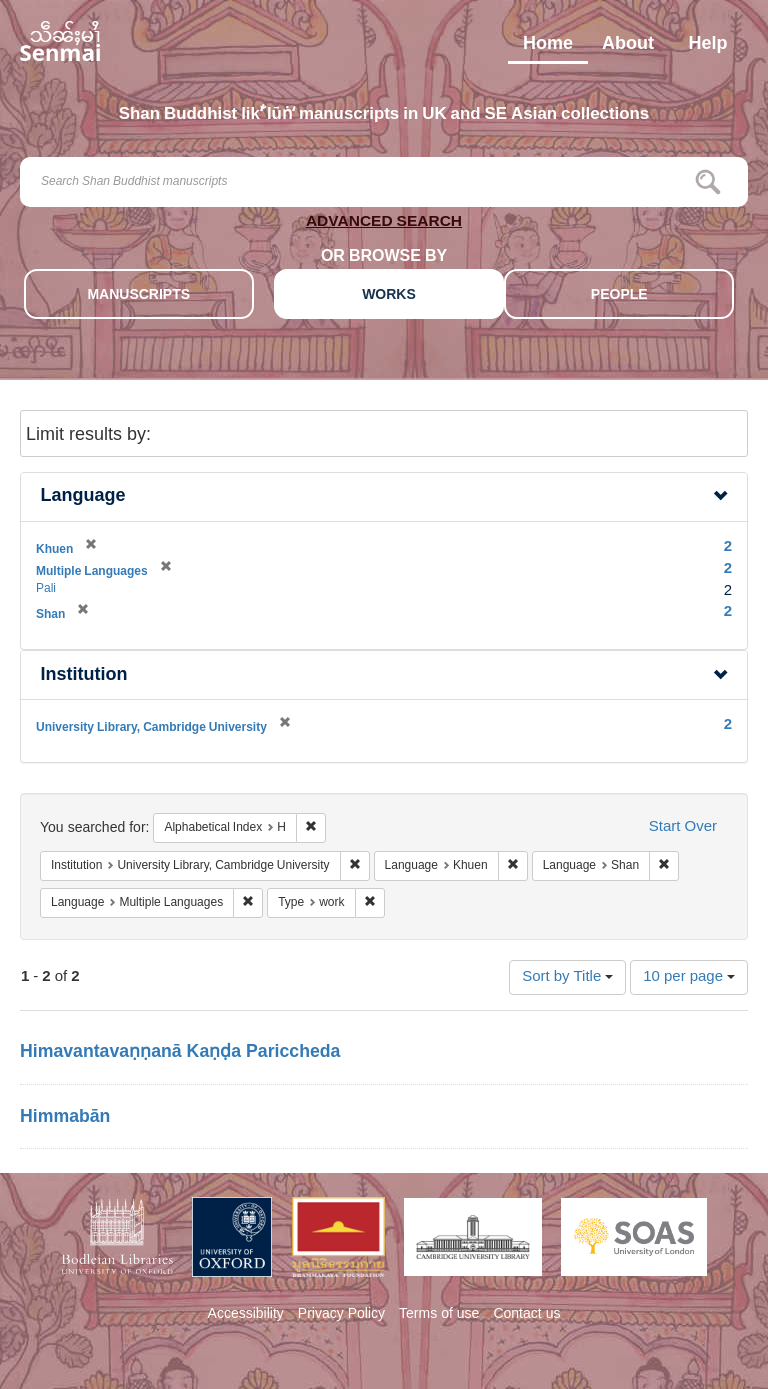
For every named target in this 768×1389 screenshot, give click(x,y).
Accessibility (246, 1315)
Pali (46, 589)
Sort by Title (567, 977)
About (628, 48)
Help (707, 48)
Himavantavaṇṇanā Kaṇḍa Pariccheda (180, 1053)
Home (548, 48)
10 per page (689, 977)
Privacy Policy (341, 1315)
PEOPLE (619, 295)
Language (83, 496)
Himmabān (65, 1118)
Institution (84, 675)
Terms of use (439, 1315)
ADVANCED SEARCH (384, 224)
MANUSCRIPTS (138, 295)
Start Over (683, 827)
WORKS (389, 295)
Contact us (526, 1315)
